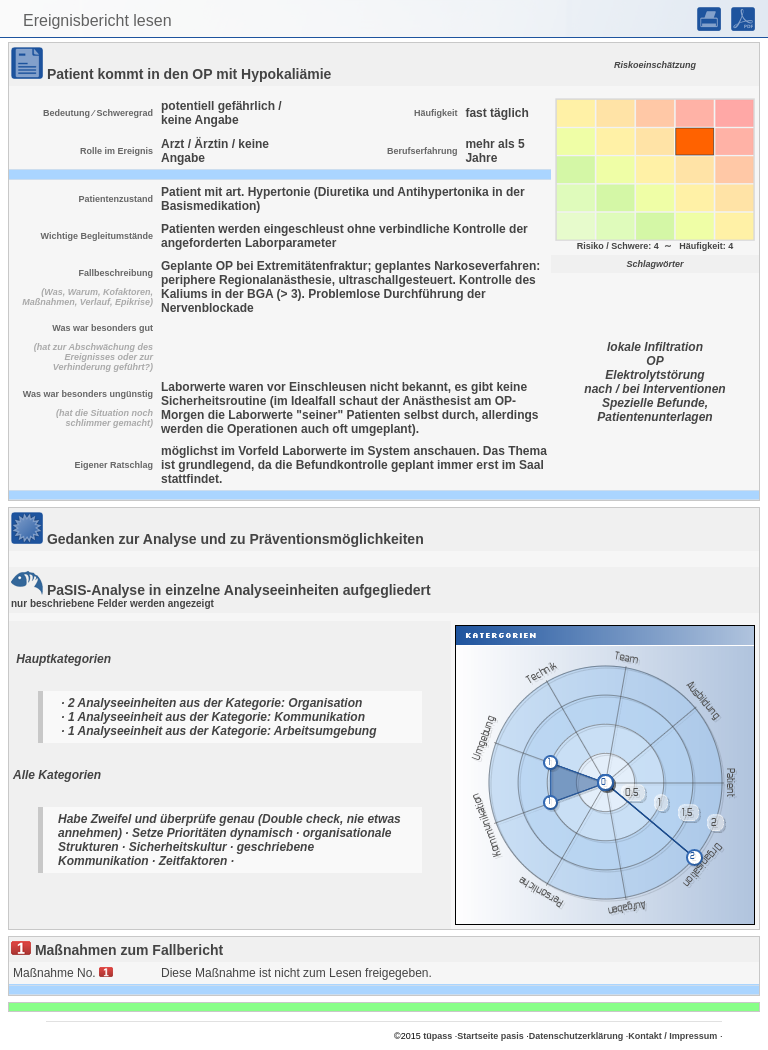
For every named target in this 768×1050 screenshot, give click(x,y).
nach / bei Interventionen (654, 389)
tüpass (437, 1036)
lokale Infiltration (655, 347)
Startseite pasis (490, 1036)
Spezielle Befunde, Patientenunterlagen (654, 410)
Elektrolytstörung (654, 375)
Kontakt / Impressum (672, 1036)
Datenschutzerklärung (576, 1036)
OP (654, 361)
